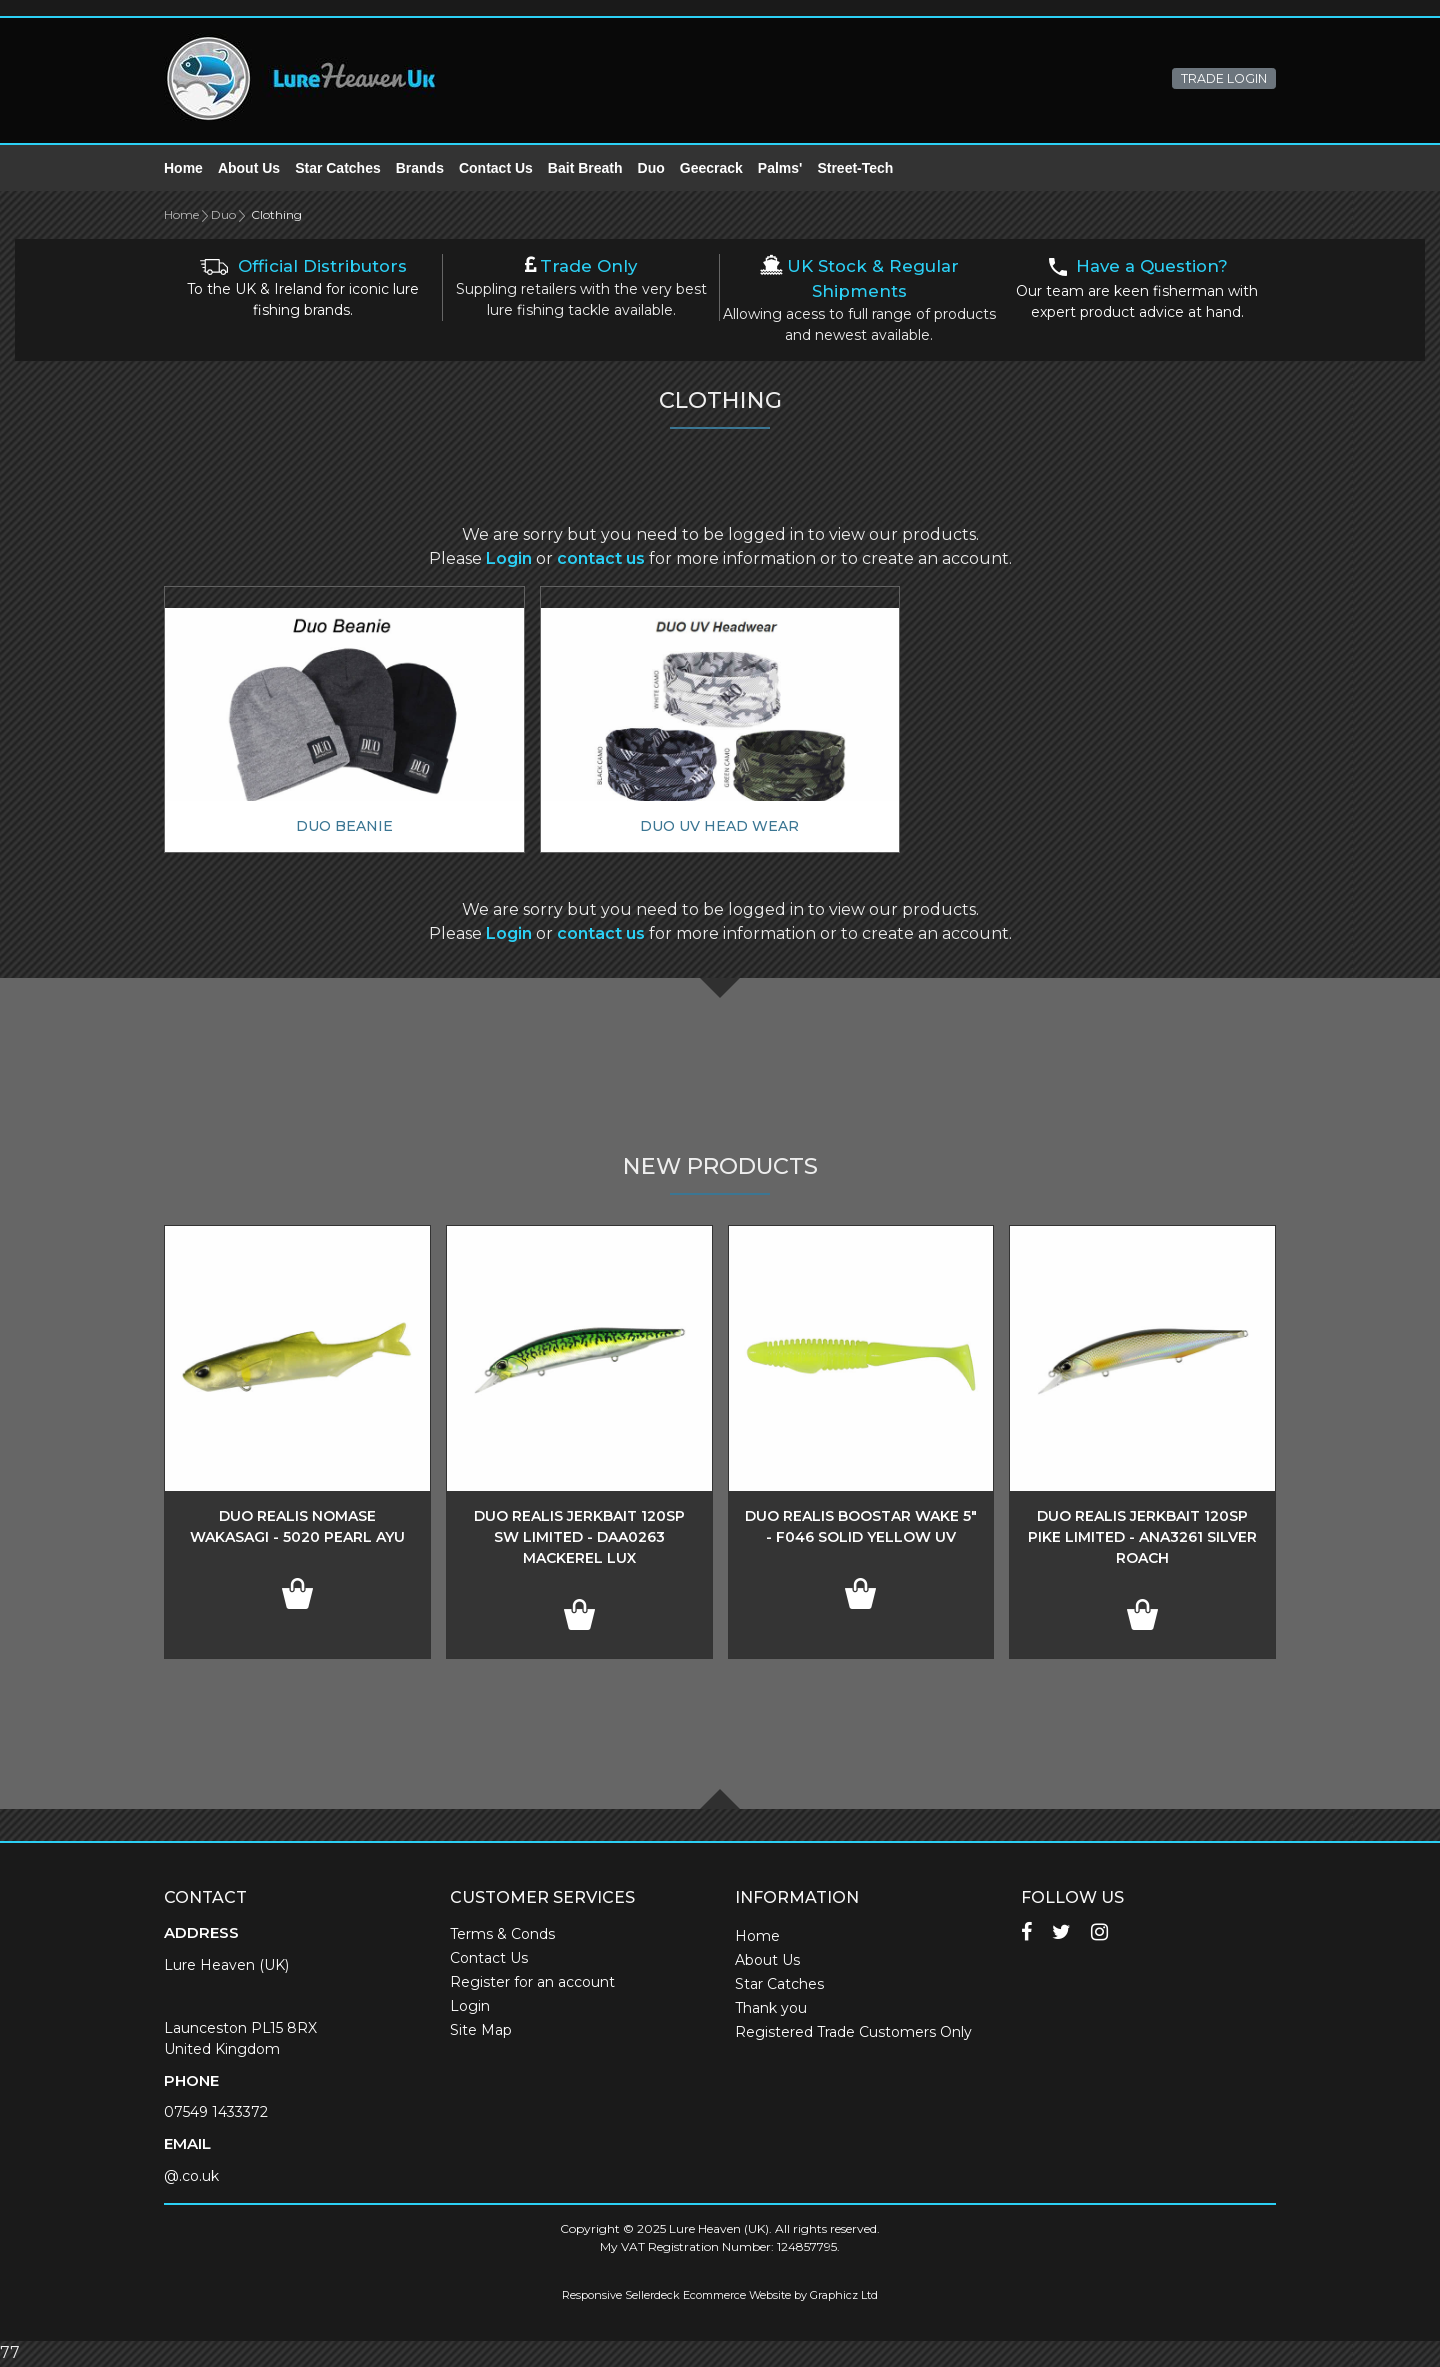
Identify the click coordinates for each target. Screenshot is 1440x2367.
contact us (601, 560)
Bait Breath (585, 169)
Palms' (780, 169)
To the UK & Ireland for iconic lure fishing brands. (303, 290)
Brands (420, 169)
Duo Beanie (344, 828)
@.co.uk (191, 2178)
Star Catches (338, 169)
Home (183, 169)
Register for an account (532, 1984)
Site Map (481, 2032)
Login (509, 560)
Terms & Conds (502, 1936)
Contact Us (496, 169)
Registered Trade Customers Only (853, 2034)
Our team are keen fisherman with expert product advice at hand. (1137, 291)
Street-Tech (855, 169)
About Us (249, 169)
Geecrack (711, 169)
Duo (651, 169)
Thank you (771, 2010)
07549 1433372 (216, 2114)
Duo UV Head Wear (719, 828)
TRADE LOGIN (1224, 78)
